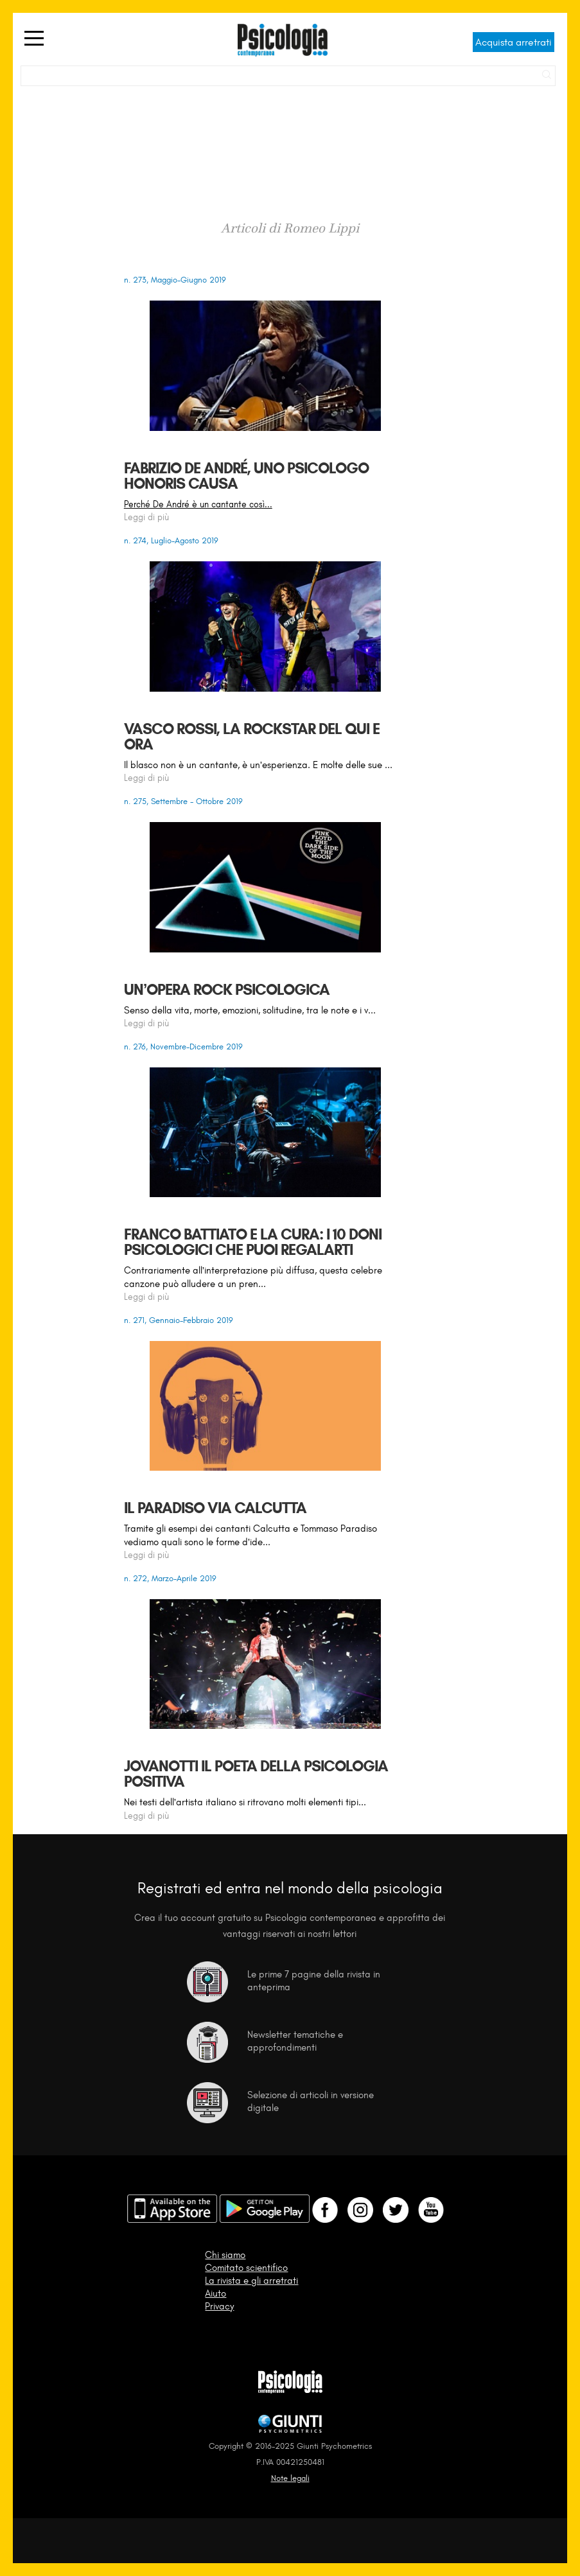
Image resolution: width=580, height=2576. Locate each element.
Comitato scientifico (246, 2268)
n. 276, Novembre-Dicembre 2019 (183, 1046)
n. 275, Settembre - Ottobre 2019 (183, 801)
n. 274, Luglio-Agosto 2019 (171, 540)
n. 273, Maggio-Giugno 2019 (175, 280)
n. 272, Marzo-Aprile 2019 (170, 1578)
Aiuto (215, 2293)
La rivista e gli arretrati (251, 2280)
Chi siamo (225, 2255)
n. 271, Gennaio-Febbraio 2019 (178, 1320)
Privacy (219, 2306)
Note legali (290, 2478)
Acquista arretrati (513, 42)
